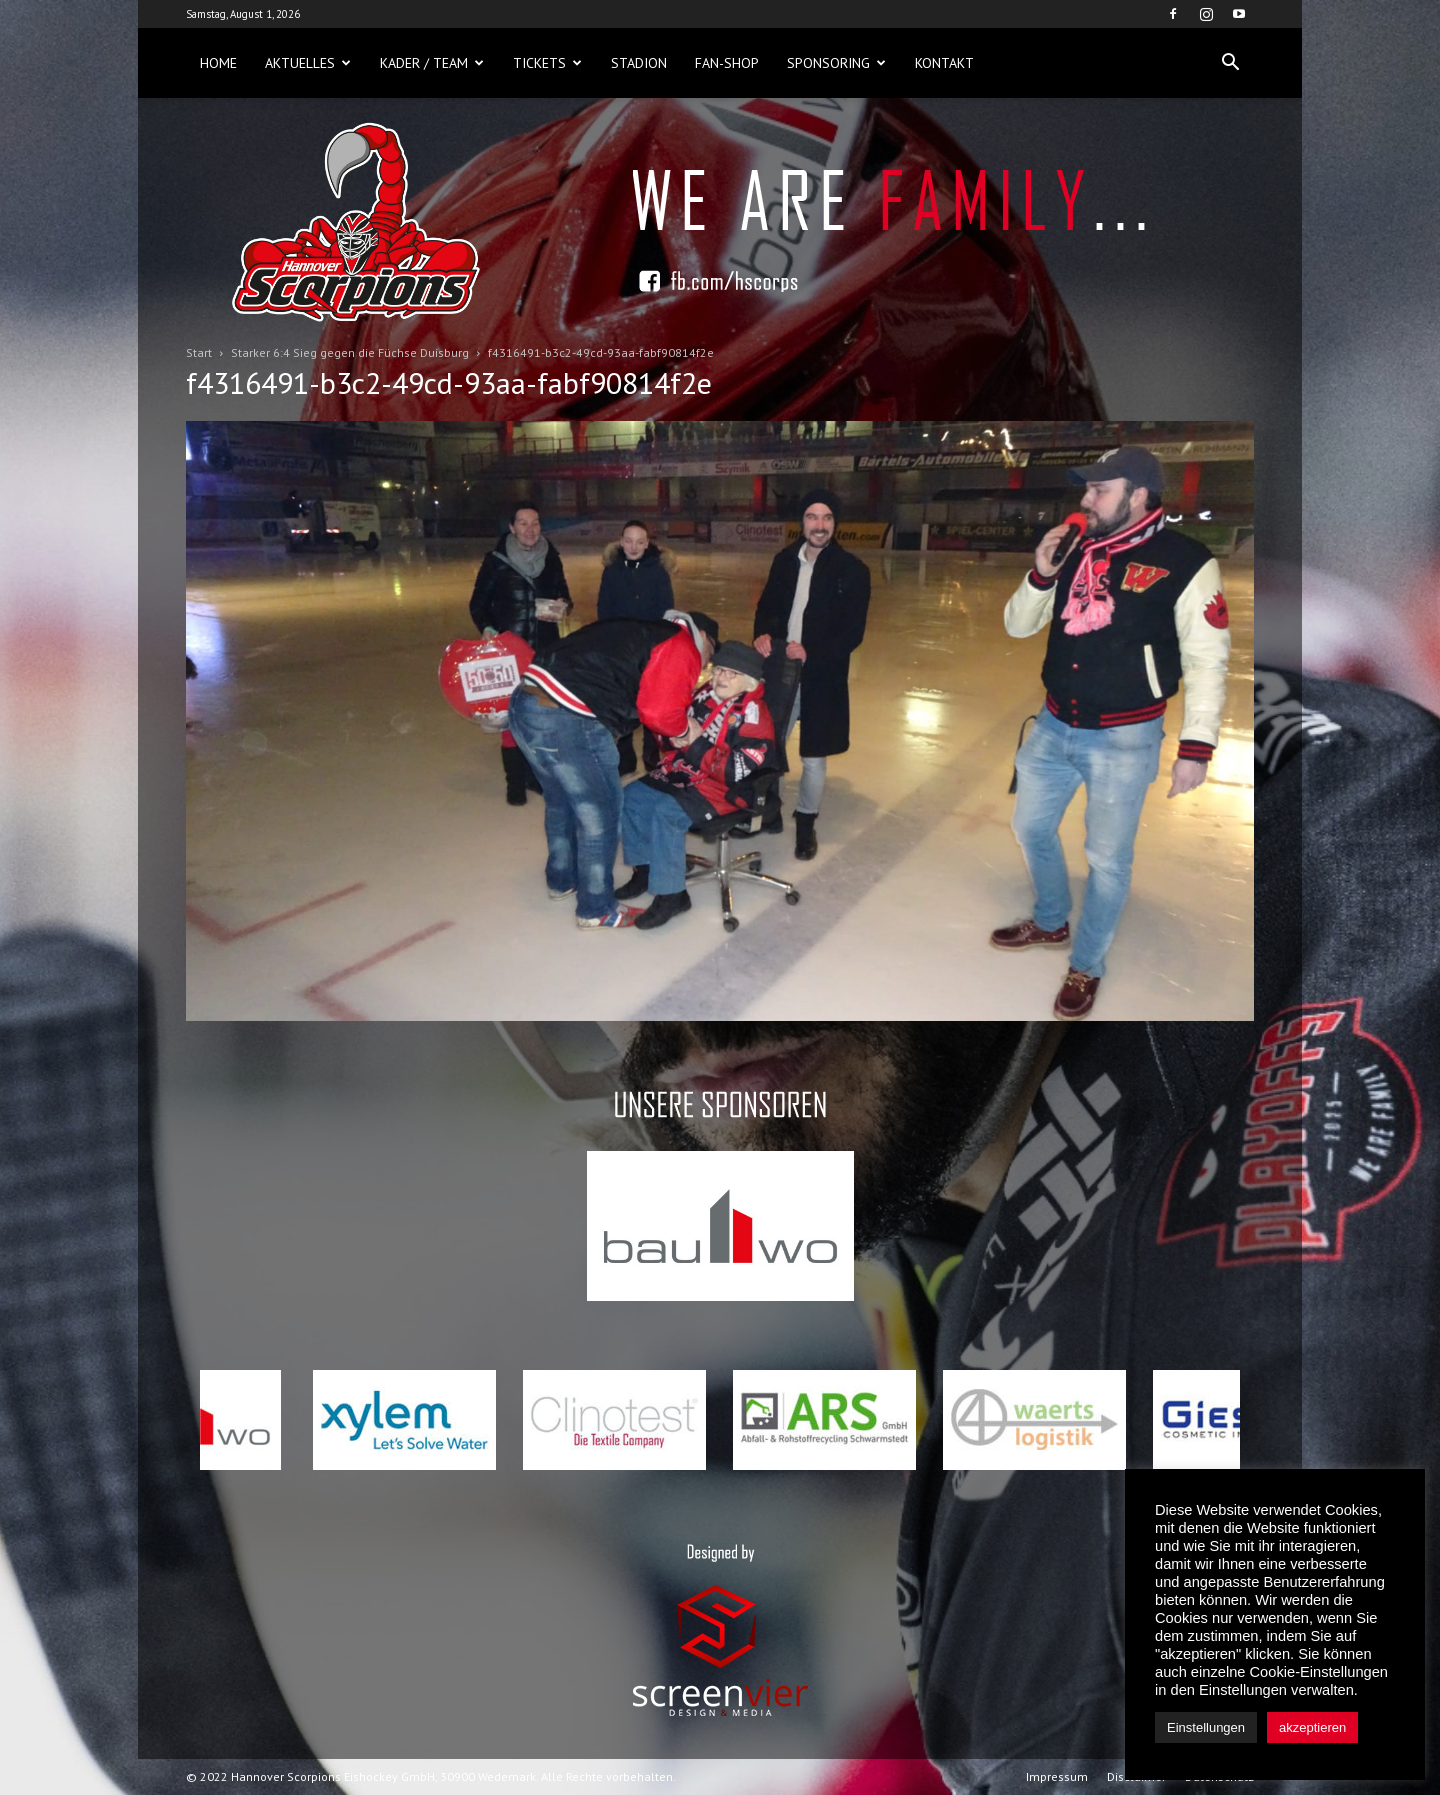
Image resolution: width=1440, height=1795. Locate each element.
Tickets (547, 63)
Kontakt (944, 63)
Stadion (639, 63)
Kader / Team (432, 63)
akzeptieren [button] (1312, 1727)
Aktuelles (308, 63)
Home (218, 63)
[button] (1230, 63)
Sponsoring (836, 63)
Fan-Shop (727, 63)
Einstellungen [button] (1206, 1727)
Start (199, 352)
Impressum (1057, 1776)
